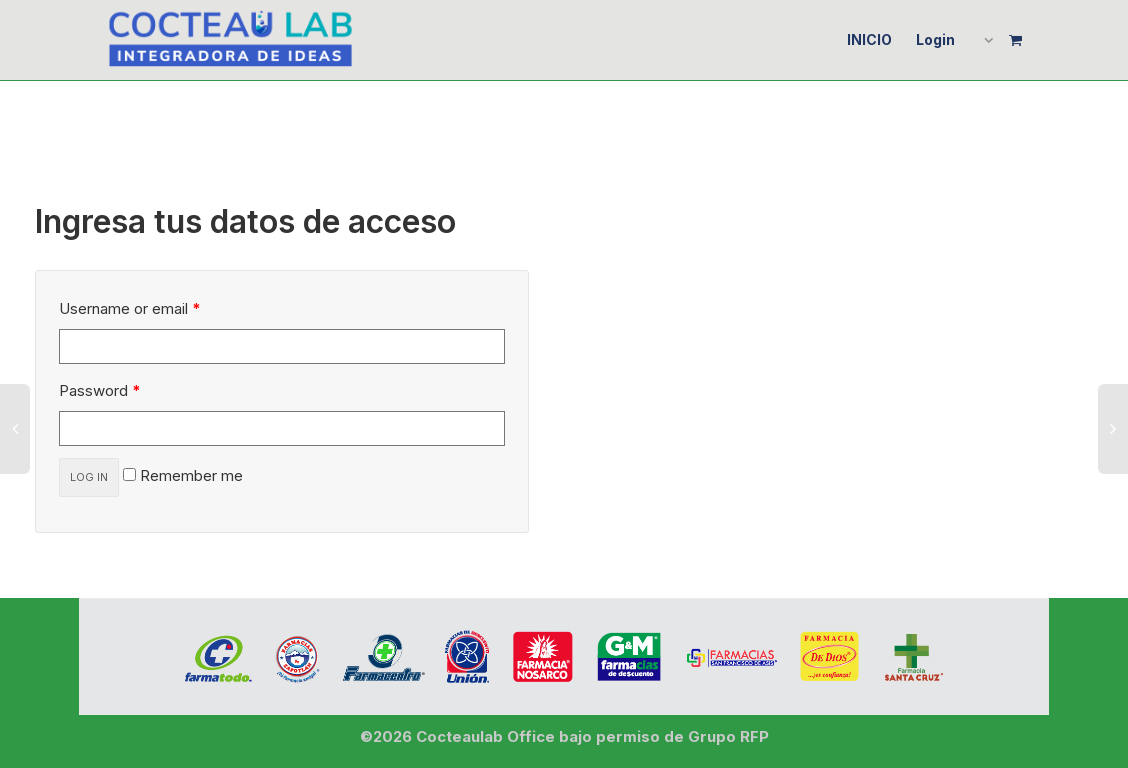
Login (935, 39)
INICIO (869, 39)
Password (100, 390)
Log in (89, 477)
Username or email (130, 308)
